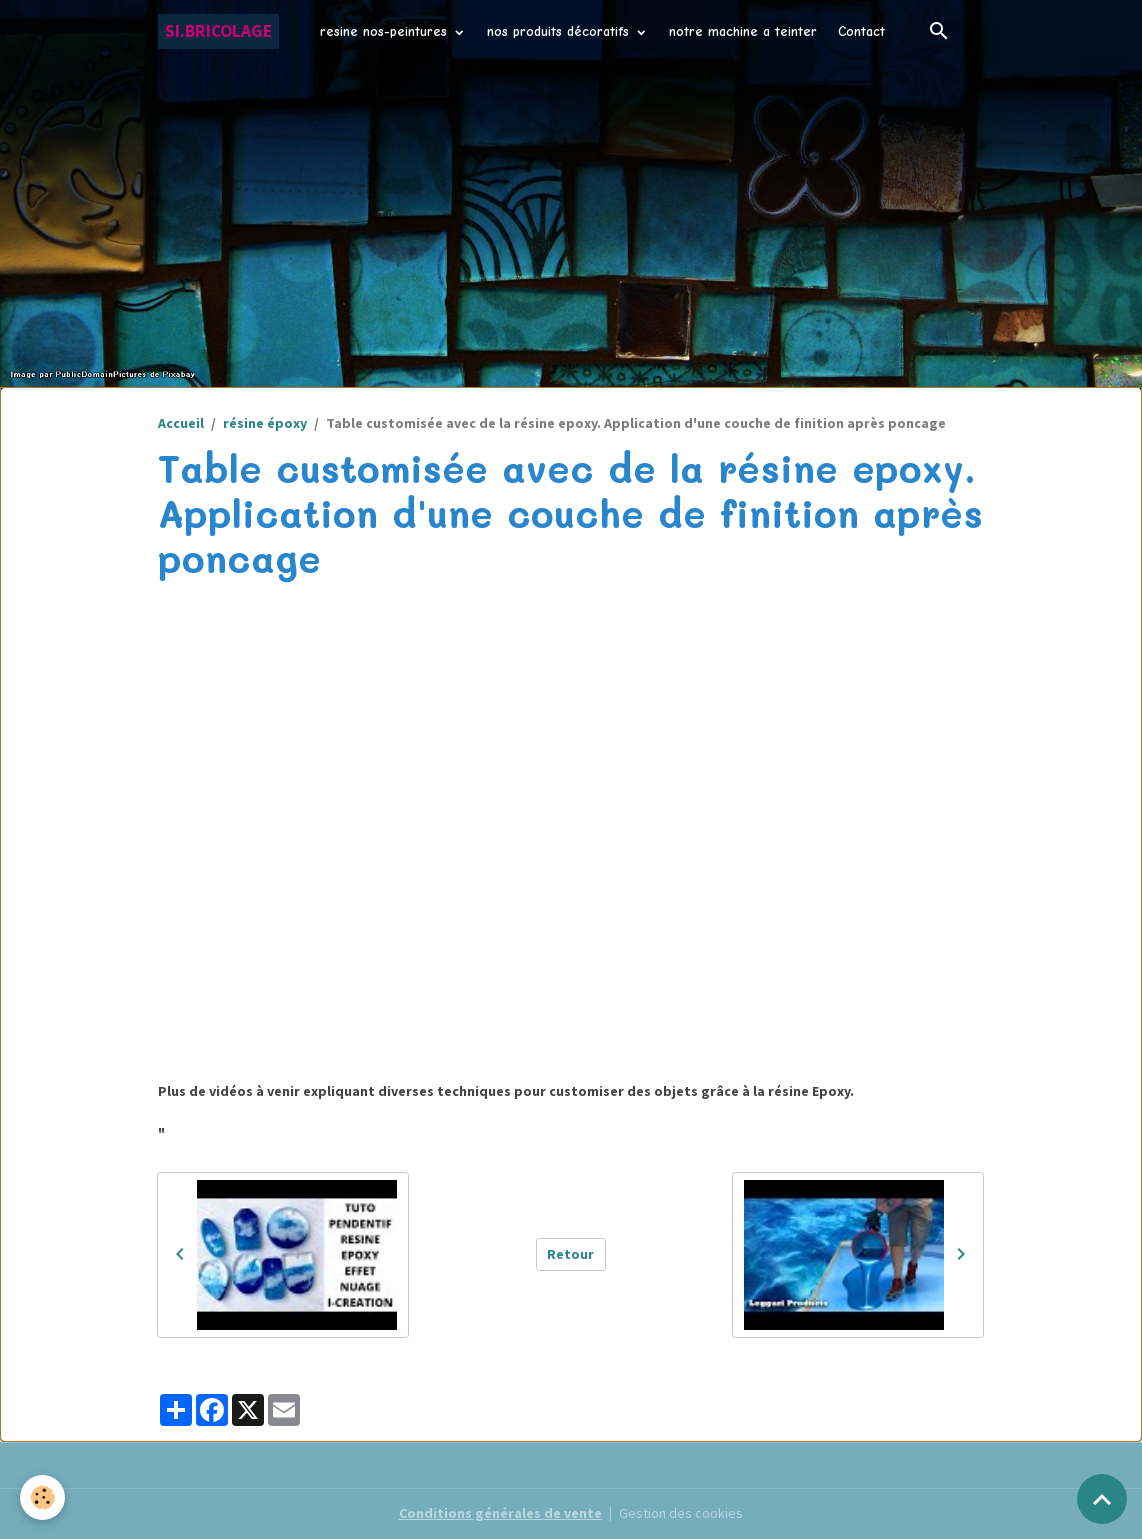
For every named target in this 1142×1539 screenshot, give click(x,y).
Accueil (181, 423)
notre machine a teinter (743, 31)
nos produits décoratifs (560, 31)
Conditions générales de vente (500, 1513)
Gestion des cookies (681, 1513)
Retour (570, 1254)
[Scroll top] (1102, 1499)
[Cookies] (42, 1497)
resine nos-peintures (386, 31)
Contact (861, 31)
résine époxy (265, 423)
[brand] (218, 31)
